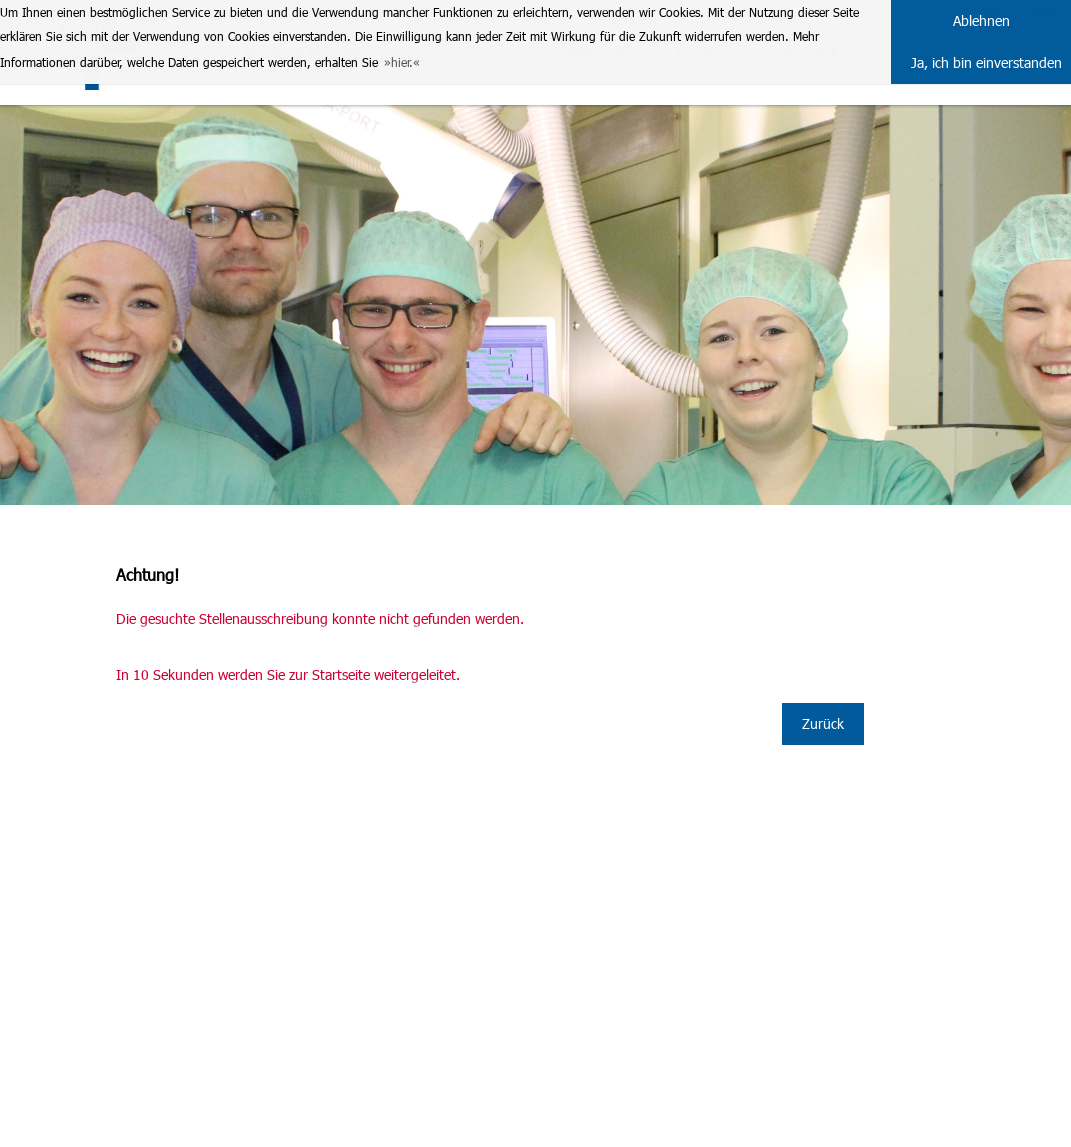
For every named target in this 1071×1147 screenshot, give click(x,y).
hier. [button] (402, 62)
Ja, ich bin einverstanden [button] (986, 62)
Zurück (823, 723)
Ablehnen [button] (981, 20)
